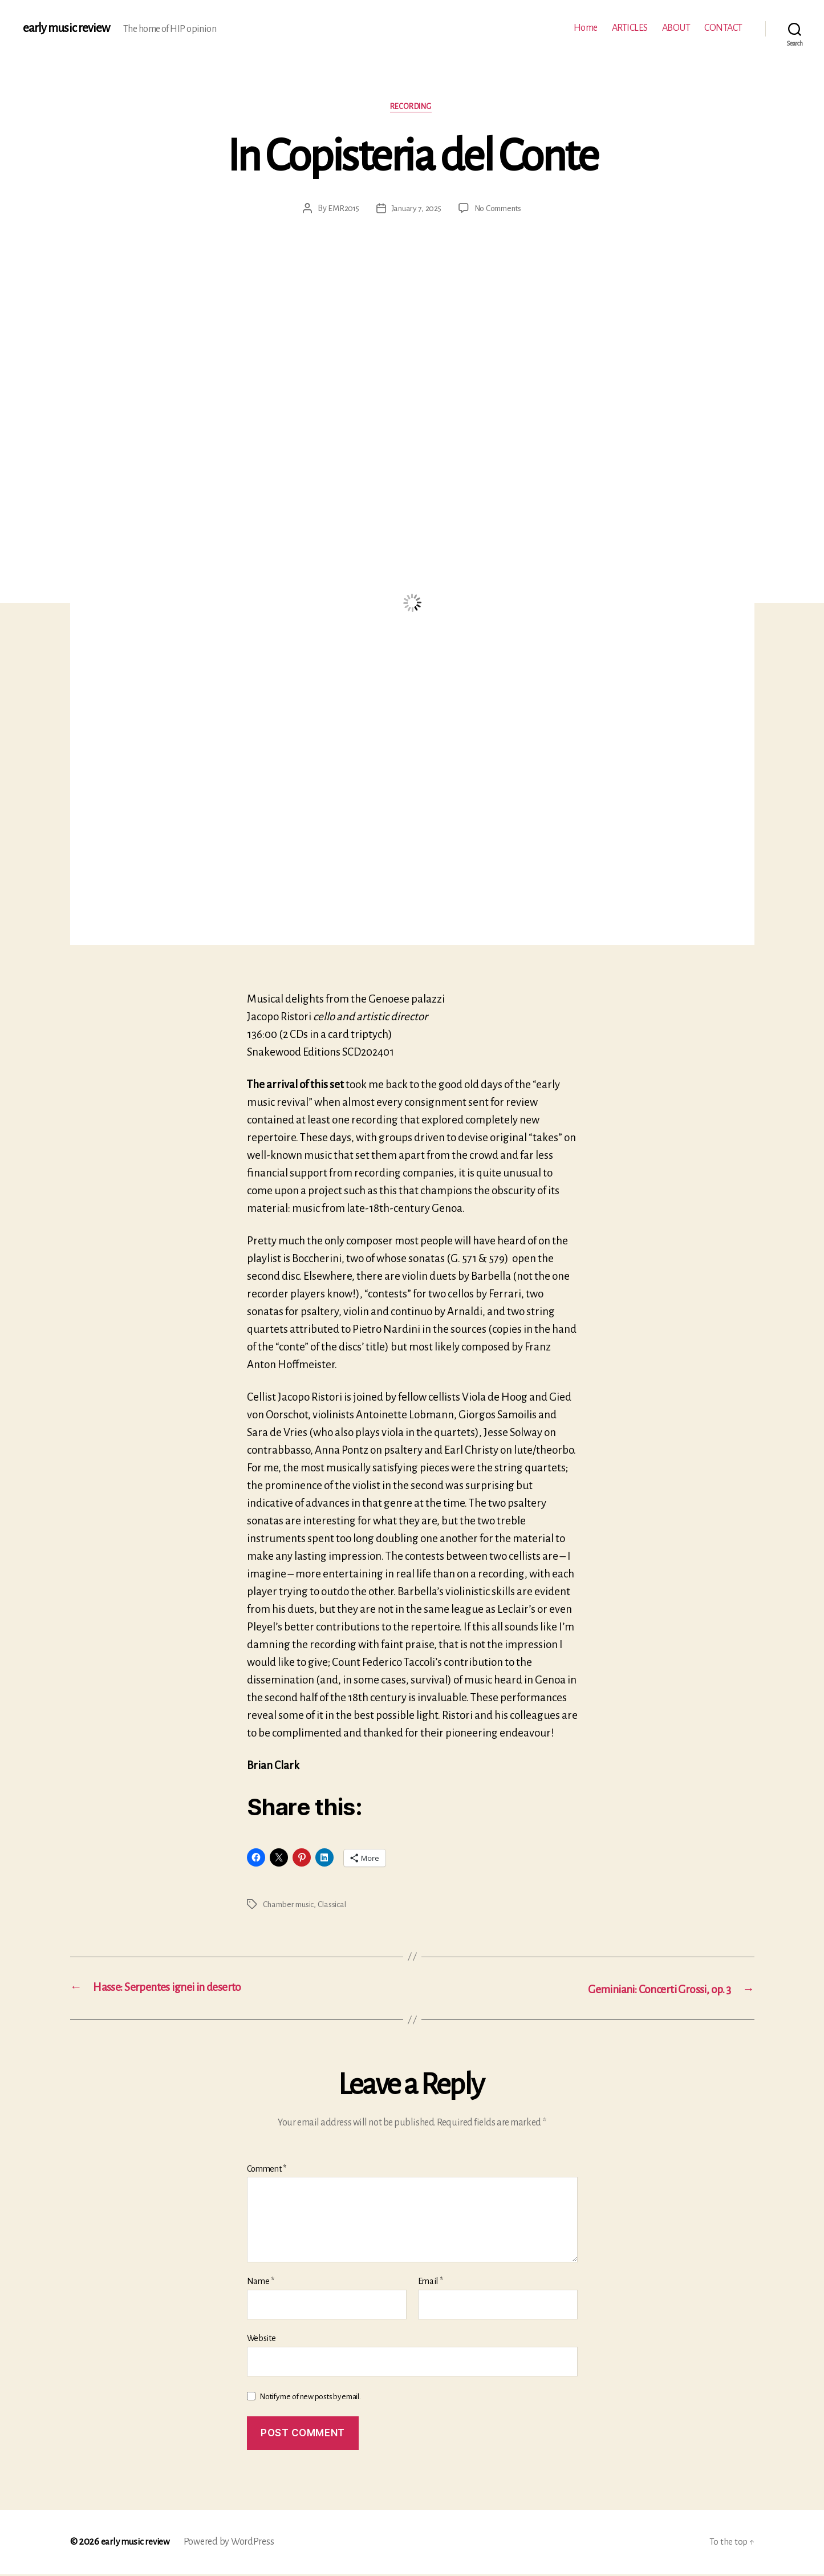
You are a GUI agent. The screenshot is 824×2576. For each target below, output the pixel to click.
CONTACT (723, 28)
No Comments (499, 209)
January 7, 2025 (415, 209)
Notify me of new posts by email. (309, 2398)
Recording (412, 107)
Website (261, 2339)
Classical (335, 1905)
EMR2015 (340, 209)
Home (586, 28)
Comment (267, 2170)
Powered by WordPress (232, 2543)
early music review (67, 28)
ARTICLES (630, 28)
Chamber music (290, 1905)
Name (260, 2282)
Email (430, 2282)
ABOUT (676, 28)
